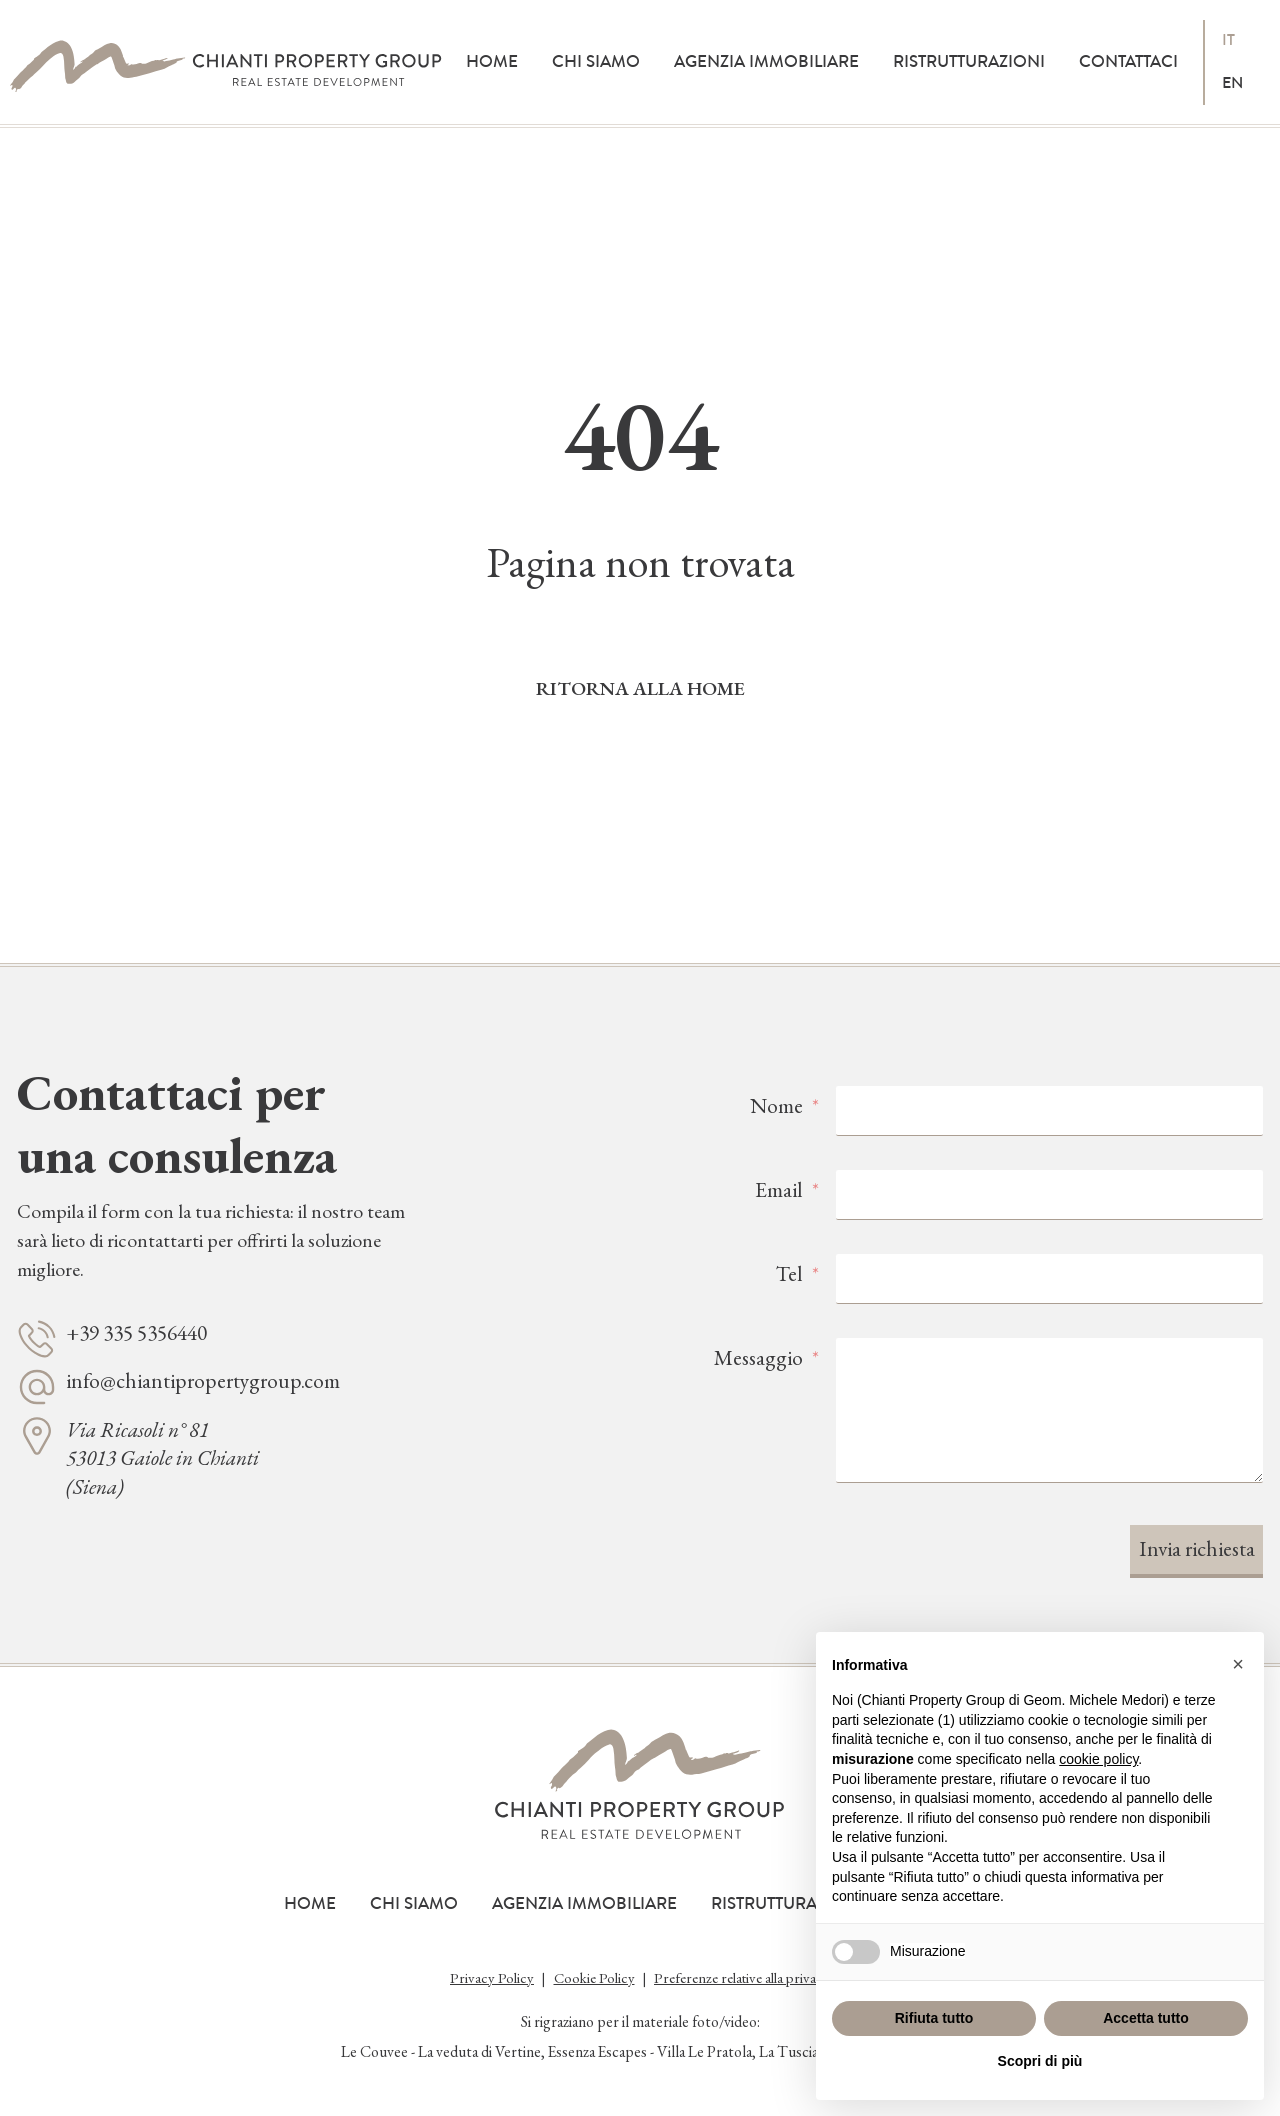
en (1232, 83)
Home (492, 61)
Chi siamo (596, 61)
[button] (1238, 1664)
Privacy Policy (492, 1977)
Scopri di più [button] (1040, 2061)
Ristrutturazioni (969, 61)
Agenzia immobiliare (766, 61)
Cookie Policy (594, 1977)
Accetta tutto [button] (1146, 2018)
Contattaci (1128, 61)
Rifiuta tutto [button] (934, 2018)
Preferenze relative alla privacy (742, 1977)
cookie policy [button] (1098, 1759)
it (1228, 40)
